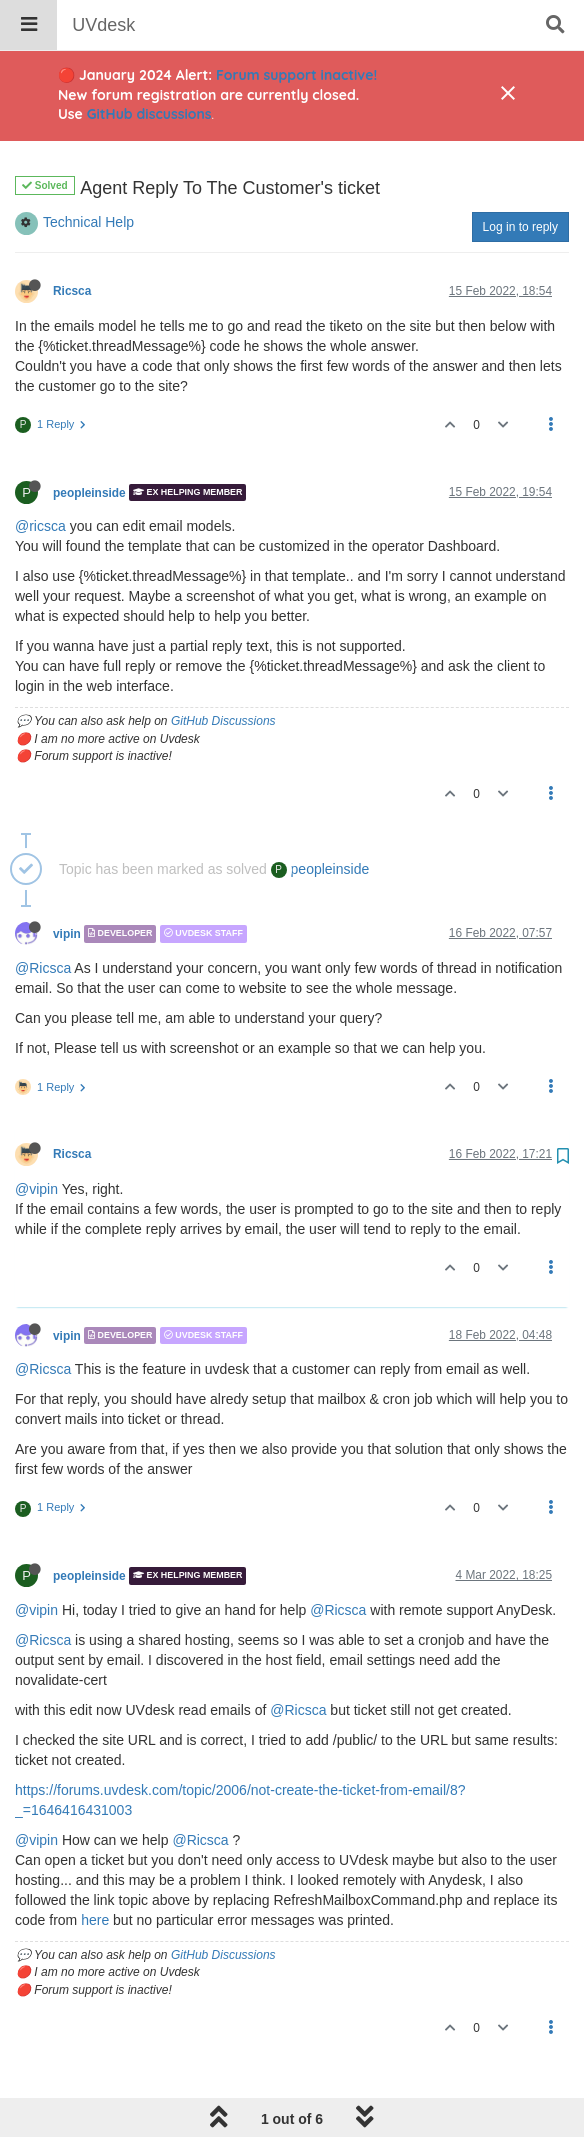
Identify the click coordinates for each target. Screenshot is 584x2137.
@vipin (36, 1138)
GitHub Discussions (223, 670)
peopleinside (89, 441)
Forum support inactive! (296, 75)
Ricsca (72, 240)
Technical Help (88, 171)
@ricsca (40, 475)
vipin (67, 883)
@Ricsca (43, 917)
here (95, 1869)
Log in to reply (520, 176)
